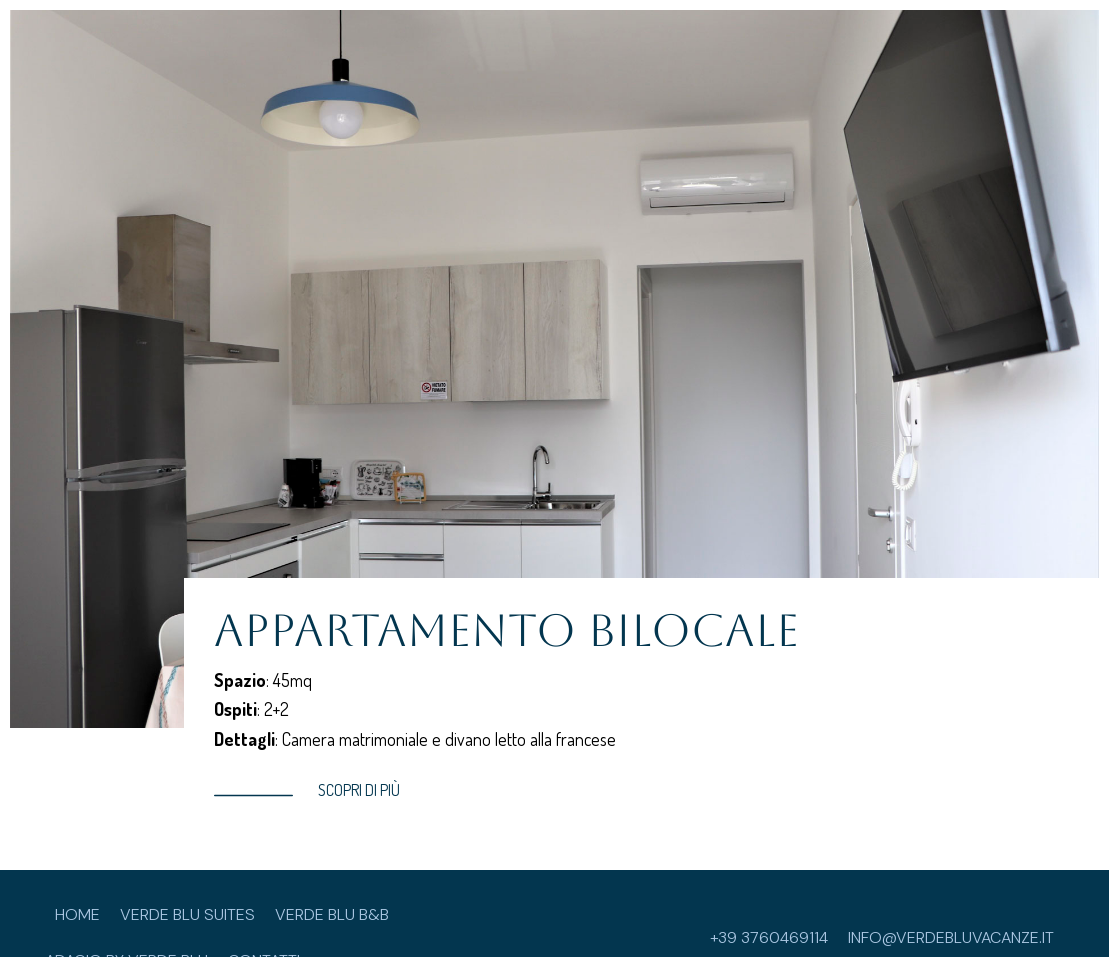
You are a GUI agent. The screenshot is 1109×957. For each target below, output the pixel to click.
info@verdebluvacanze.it (951, 937)
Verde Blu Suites (187, 914)
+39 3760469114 (769, 937)
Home (77, 914)
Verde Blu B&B (332, 914)
